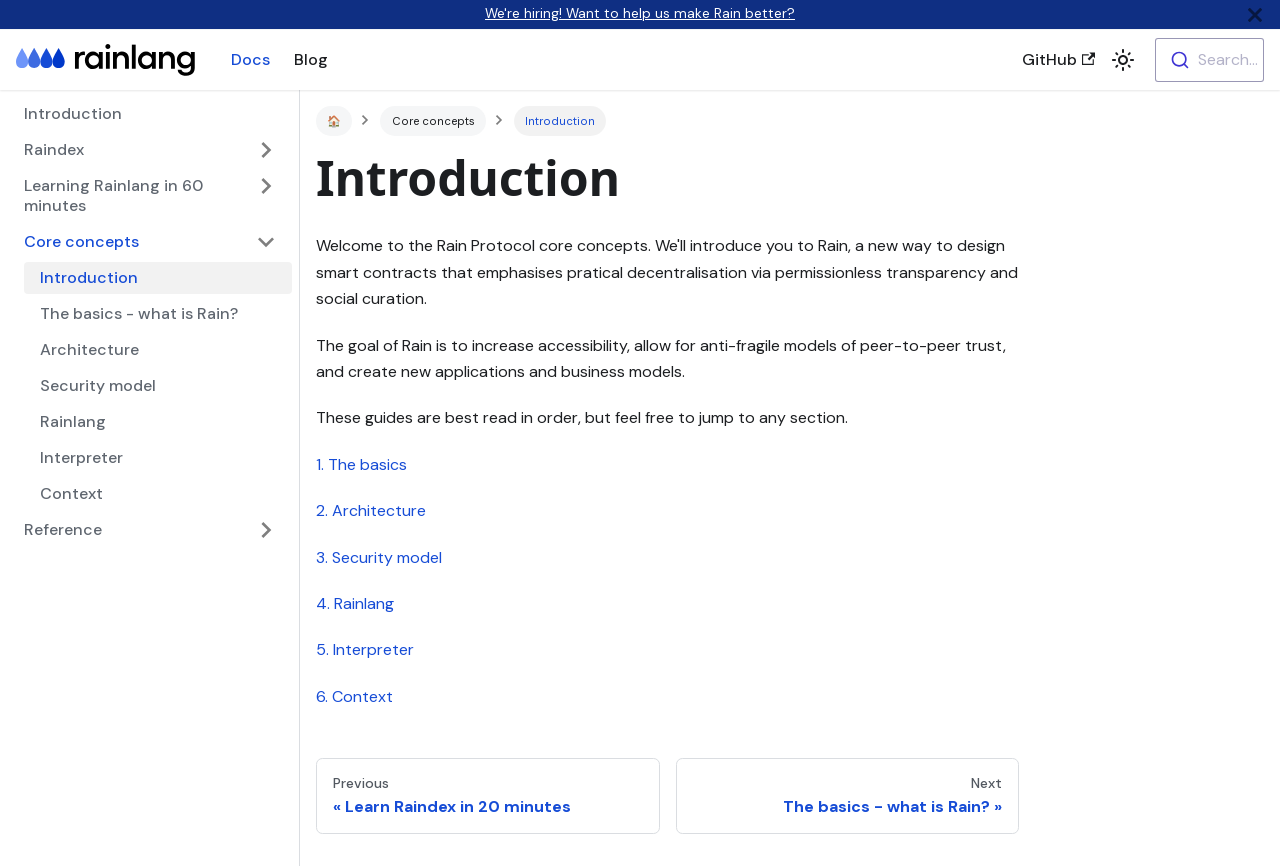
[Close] (1255, 14)
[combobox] (1209, 60)
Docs (250, 59)
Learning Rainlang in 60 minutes (113, 195)
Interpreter (81, 457)
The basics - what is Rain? (139, 313)
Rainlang (73, 421)
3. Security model (379, 557)
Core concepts (81, 241)
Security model (98, 385)
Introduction (73, 113)
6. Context (354, 696)
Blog (311, 59)
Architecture (89, 349)
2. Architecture (371, 510)
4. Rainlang (355, 603)
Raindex (54, 149)
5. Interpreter (365, 649)
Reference (63, 529)
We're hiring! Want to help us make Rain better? (640, 13)
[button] (1123, 60)
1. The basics (361, 464)
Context (71, 493)
